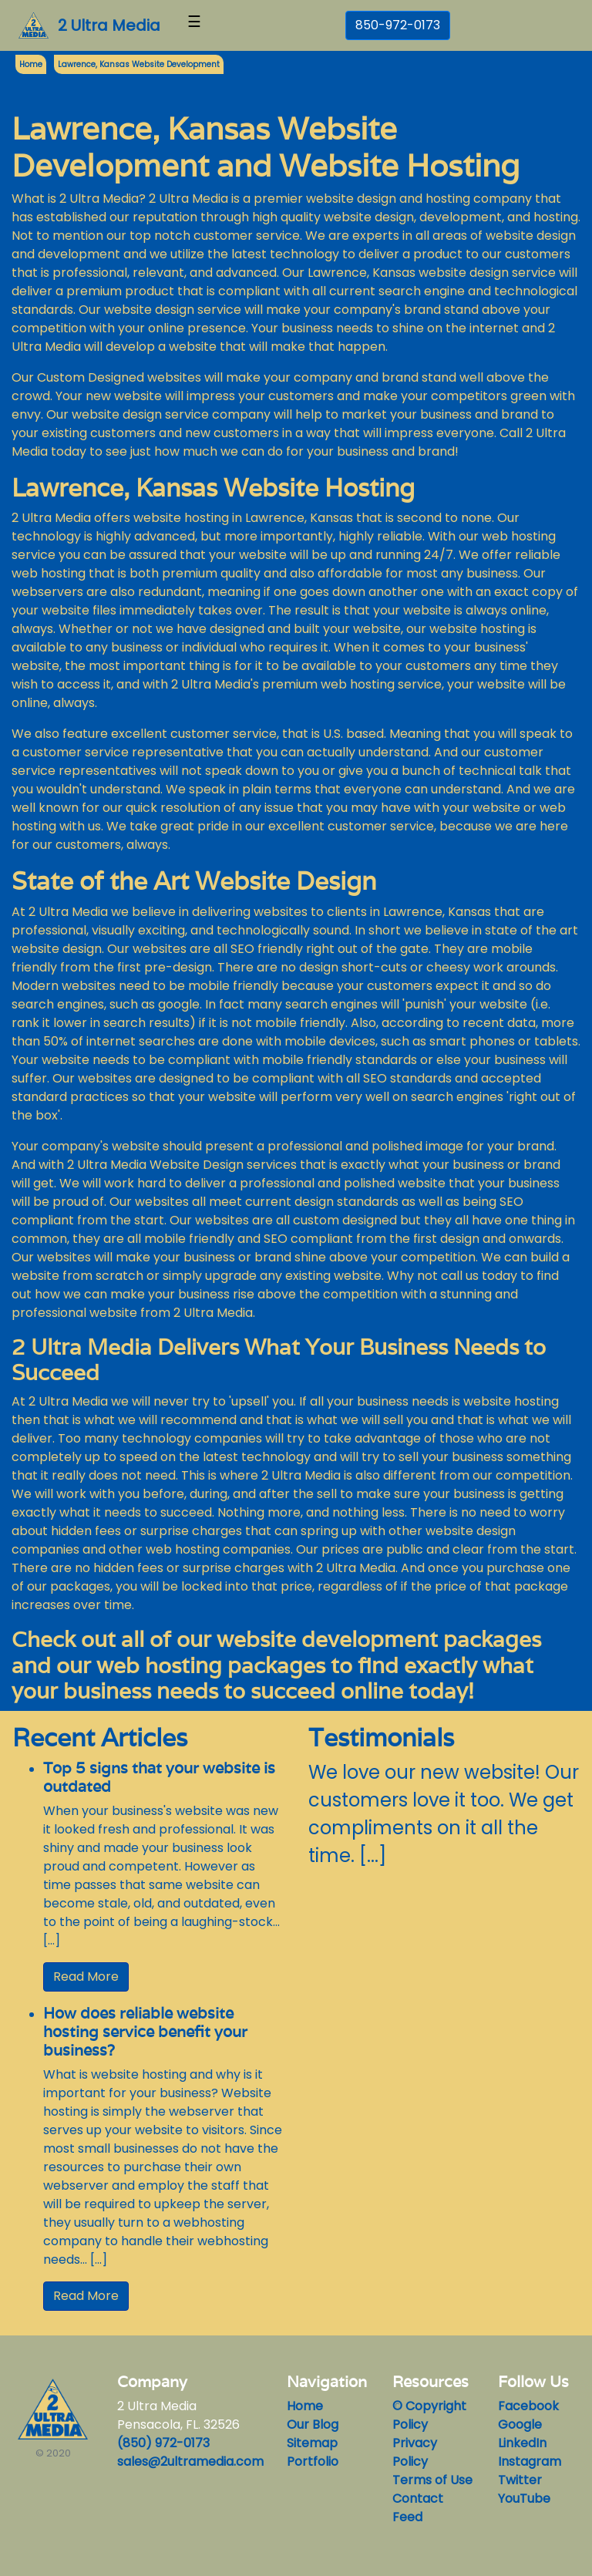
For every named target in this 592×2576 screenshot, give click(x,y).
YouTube (524, 2498)
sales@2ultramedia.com (190, 2461)
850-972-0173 (397, 25)
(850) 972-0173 (163, 2443)
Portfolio (312, 2461)
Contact (417, 2498)
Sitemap (312, 2443)
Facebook (528, 2406)
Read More (86, 1976)
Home (305, 2406)
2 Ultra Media (109, 25)
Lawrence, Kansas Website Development (139, 64)
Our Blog (312, 2424)
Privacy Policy (414, 2452)
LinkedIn (522, 2443)
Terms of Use (432, 2480)
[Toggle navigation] (194, 25)
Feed (407, 2517)
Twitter (520, 2480)
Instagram (529, 2461)
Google (520, 2424)
